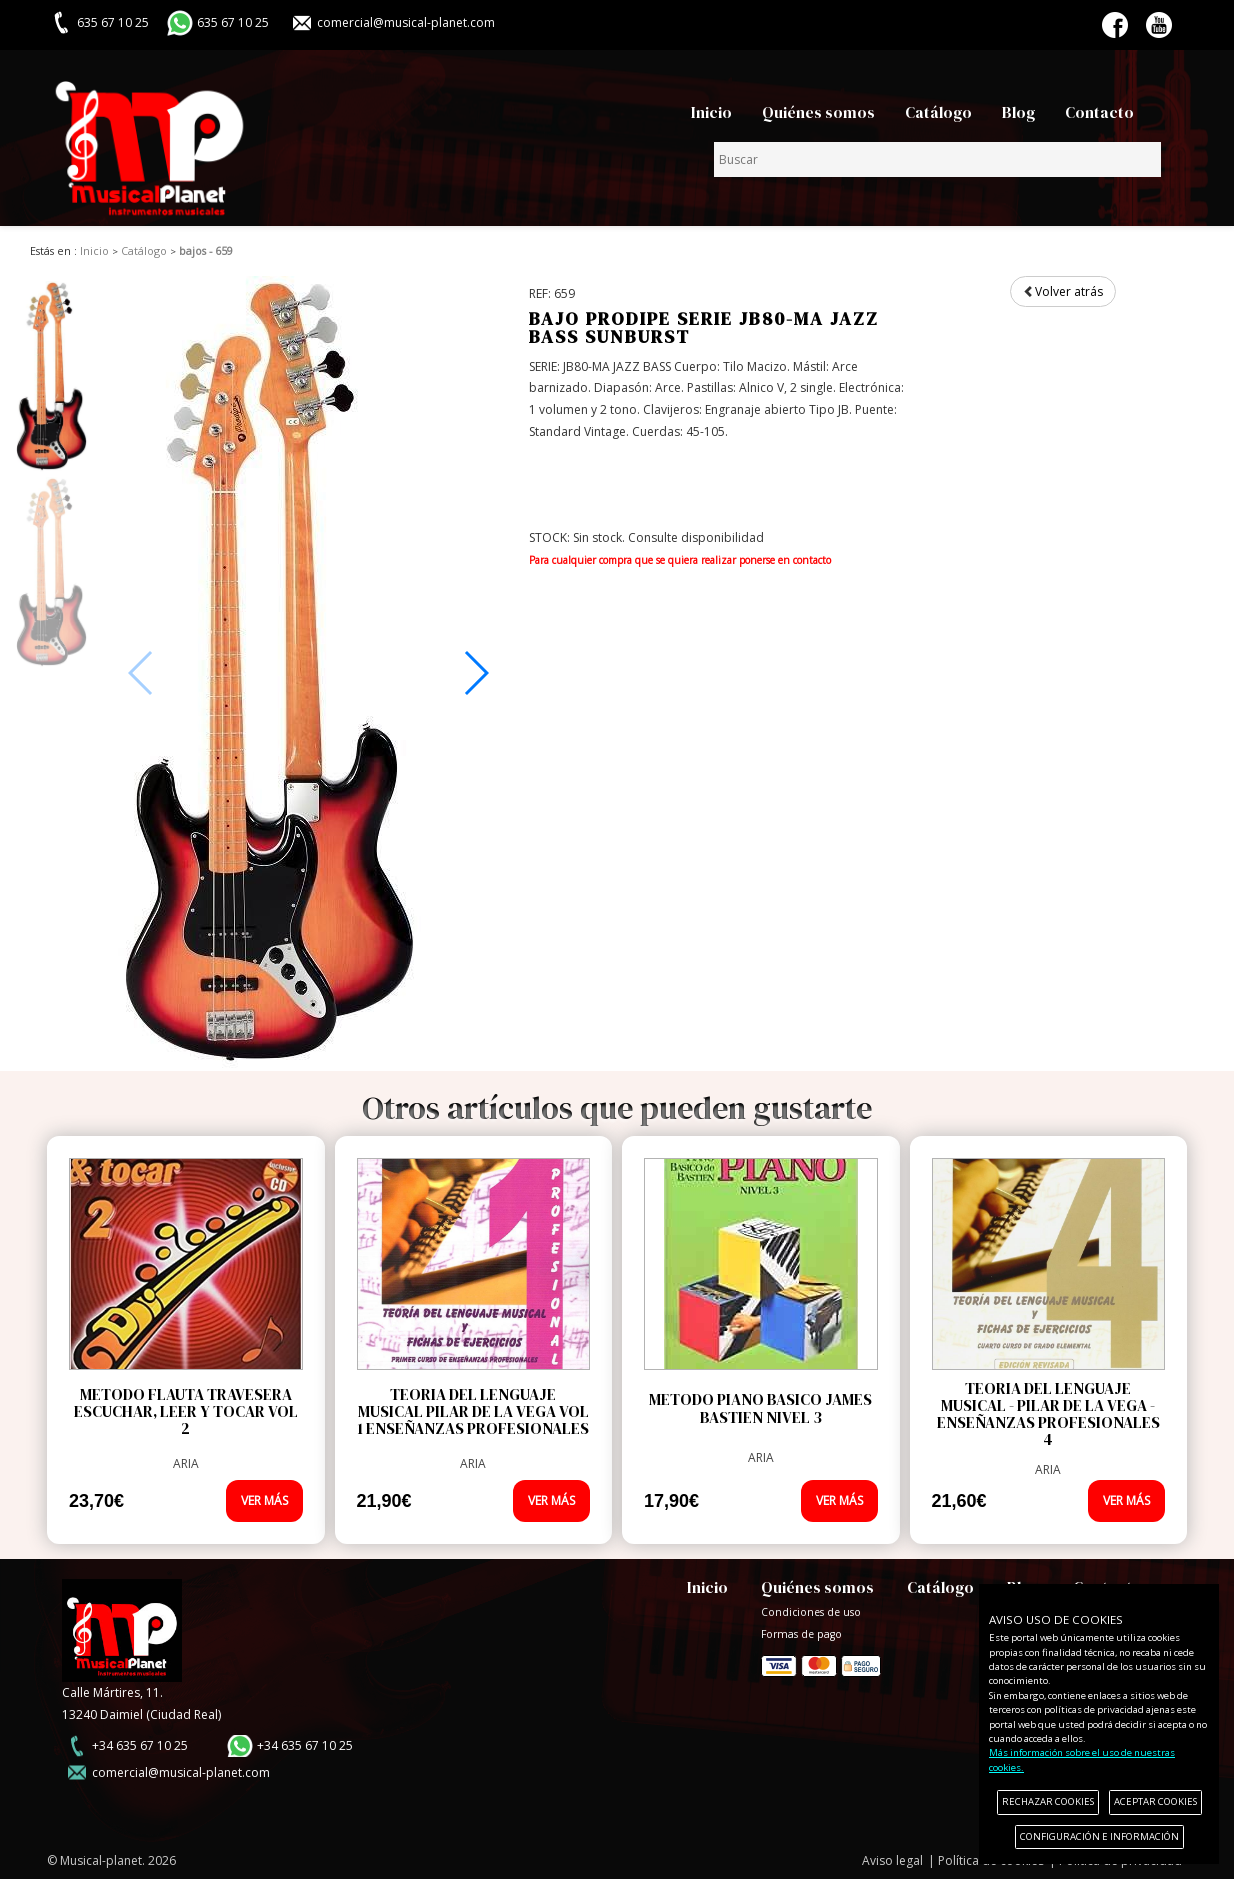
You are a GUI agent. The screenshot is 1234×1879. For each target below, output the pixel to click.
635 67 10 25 (233, 22)
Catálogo (938, 112)
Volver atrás (1063, 291)
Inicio (711, 112)
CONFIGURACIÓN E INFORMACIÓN (1099, 1836)
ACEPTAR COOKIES (1155, 1801)
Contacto (1099, 112)
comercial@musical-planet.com (406, 22)
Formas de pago (821, 1662)
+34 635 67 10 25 (140, 1745)
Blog (1018, 112)
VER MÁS (264, 1500)
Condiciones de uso (811, 1612)
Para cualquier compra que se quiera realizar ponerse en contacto (680, 560)
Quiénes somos (818, 112)
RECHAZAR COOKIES (1048, 1801)
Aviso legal (892, 1860)
